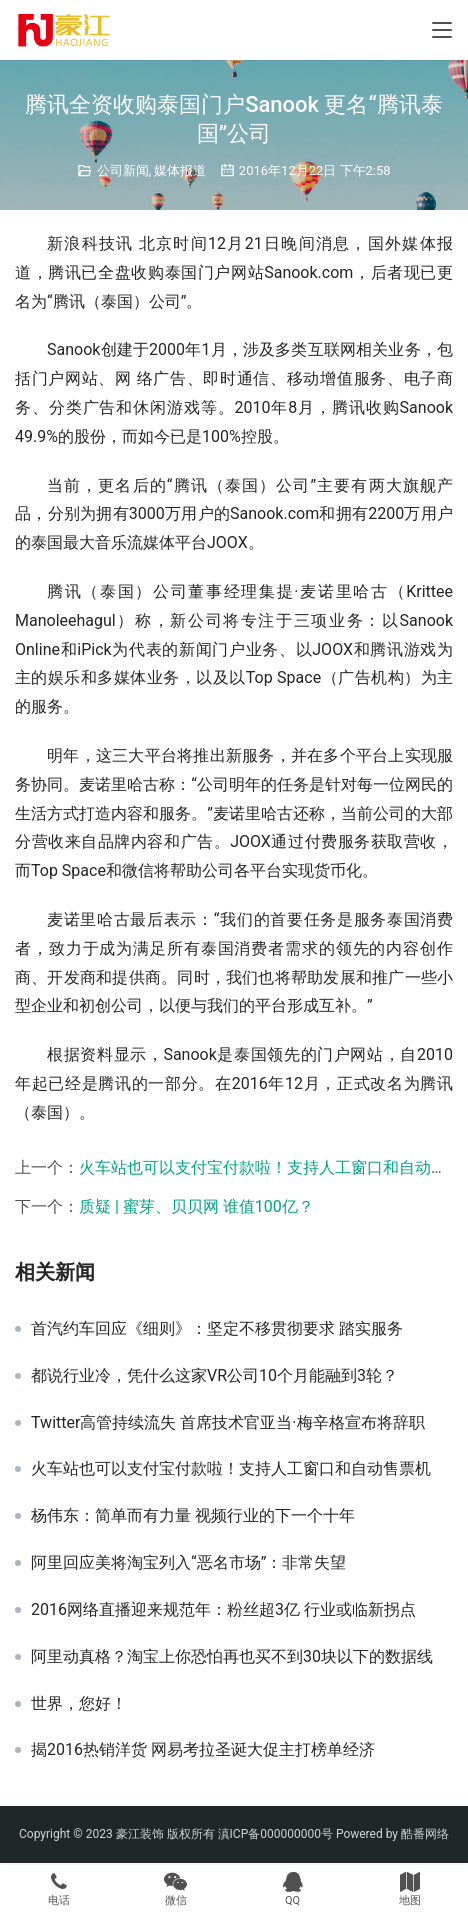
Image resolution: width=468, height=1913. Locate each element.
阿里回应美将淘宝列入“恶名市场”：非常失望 (188, 1563)
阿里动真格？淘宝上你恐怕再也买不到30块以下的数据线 (232, 1657)
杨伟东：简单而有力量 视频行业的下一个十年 (193, 1516)
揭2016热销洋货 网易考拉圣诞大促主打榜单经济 (203, 1750)
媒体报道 (180, 170)
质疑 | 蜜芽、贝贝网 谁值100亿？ (196, 1206)
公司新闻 (123, 170)
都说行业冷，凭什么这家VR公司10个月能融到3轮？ (214, 1376)
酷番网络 (425, 1834)
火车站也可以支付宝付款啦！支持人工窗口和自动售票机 (231, 1469)
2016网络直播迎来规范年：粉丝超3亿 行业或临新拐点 (223, 1610)
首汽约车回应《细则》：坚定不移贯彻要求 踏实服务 (217, 1329)
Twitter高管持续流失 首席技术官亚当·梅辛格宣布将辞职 (228, 1423)
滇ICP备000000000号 (275, 1834)
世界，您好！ (79, 1704)
